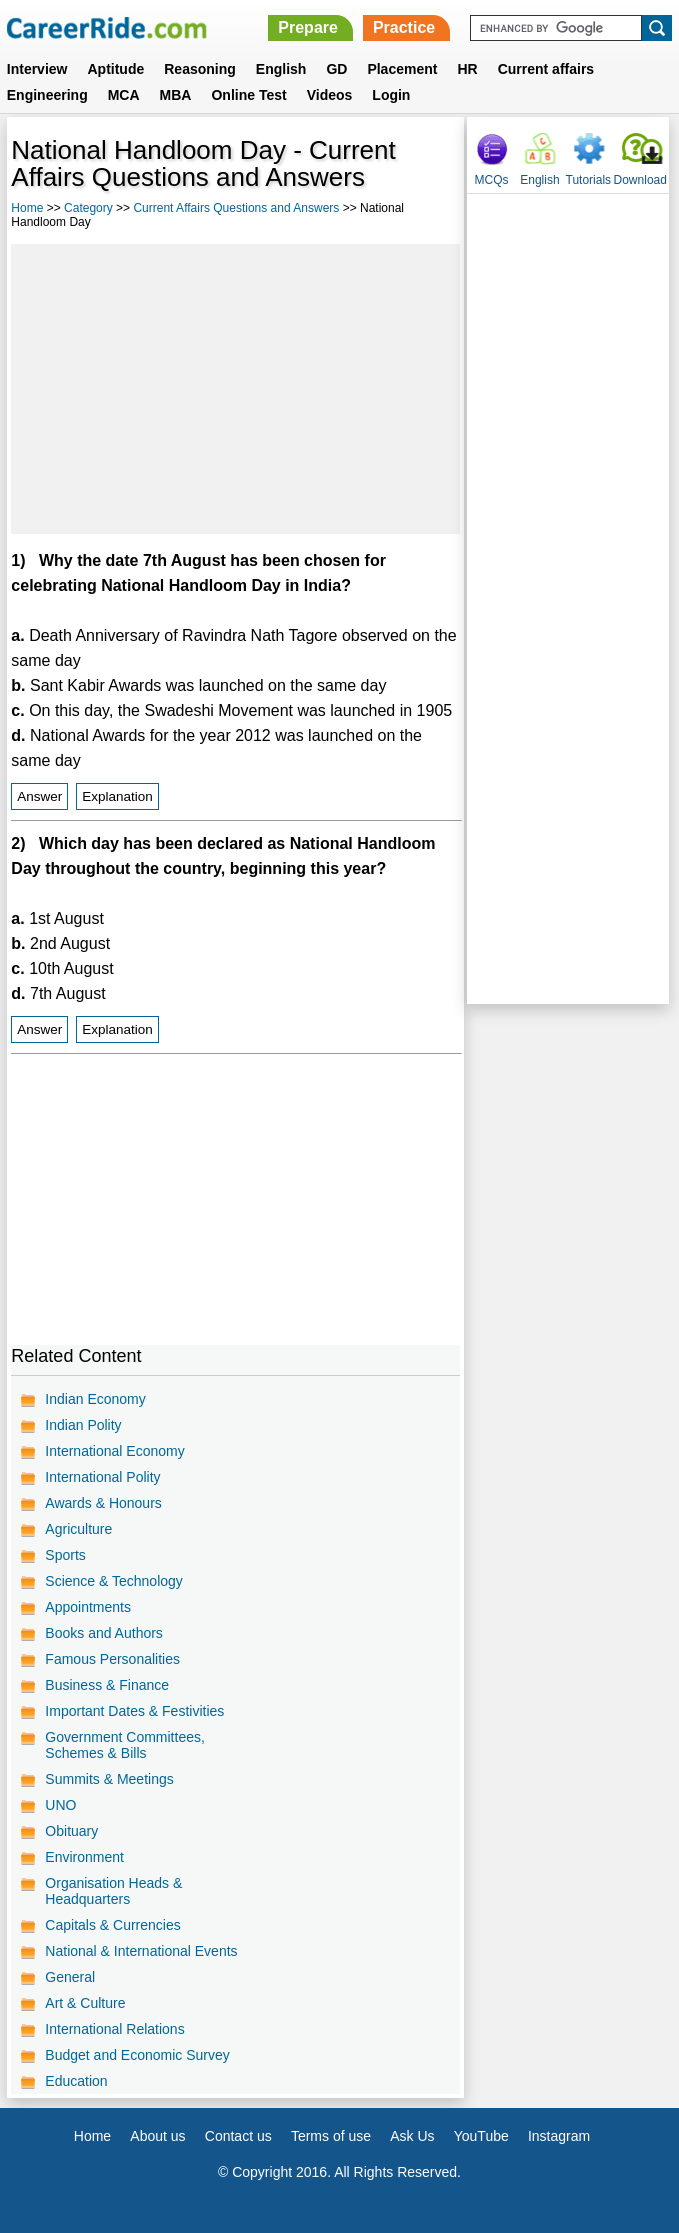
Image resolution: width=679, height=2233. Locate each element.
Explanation (117, 796)
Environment (84, 1857)
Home (27, 208)
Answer (39, 796)
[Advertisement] (235, 389)
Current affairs (546, 69)
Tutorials (589, 180)
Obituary (71, 1831)
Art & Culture (85, 2003)
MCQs (492, 180)
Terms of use (331, 2136)
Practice (404, 27)
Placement (402, 69)
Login (391, 95)
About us (157, 2136)
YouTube (481, 2136)
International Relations (114, 2029)
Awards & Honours (103, 1503)
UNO (60, 1805)
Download (640, 180)
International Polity (102, 1477)
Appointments (88, 1607)
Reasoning (200, 69)
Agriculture (78, 1529)
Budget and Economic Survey (137, 2055)
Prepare (308, 27)
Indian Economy (95, 1399)
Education (76, 2081)
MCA (124, 95)
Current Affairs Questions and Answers (236, 208)
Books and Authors (104, 1633)
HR (467, 69)
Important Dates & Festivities (134, 1711)
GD (336, 69)
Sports (65, 1555)
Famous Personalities (112, 1659)
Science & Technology (114, 1581)
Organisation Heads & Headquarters (113, 1891)
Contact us (238, 2136)
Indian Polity (83, 1425)
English (281, 69)
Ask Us (412, 2136)
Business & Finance (107, 1685)
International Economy (114, 1451)
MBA (176, 95)
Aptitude (115, 69)
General (70, 1977)
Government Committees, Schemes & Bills (125, 1745)
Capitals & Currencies (112, 1925)
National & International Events (141, 1951)
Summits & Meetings (109, 1779)
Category (88, 208)
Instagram (559, 2136)
